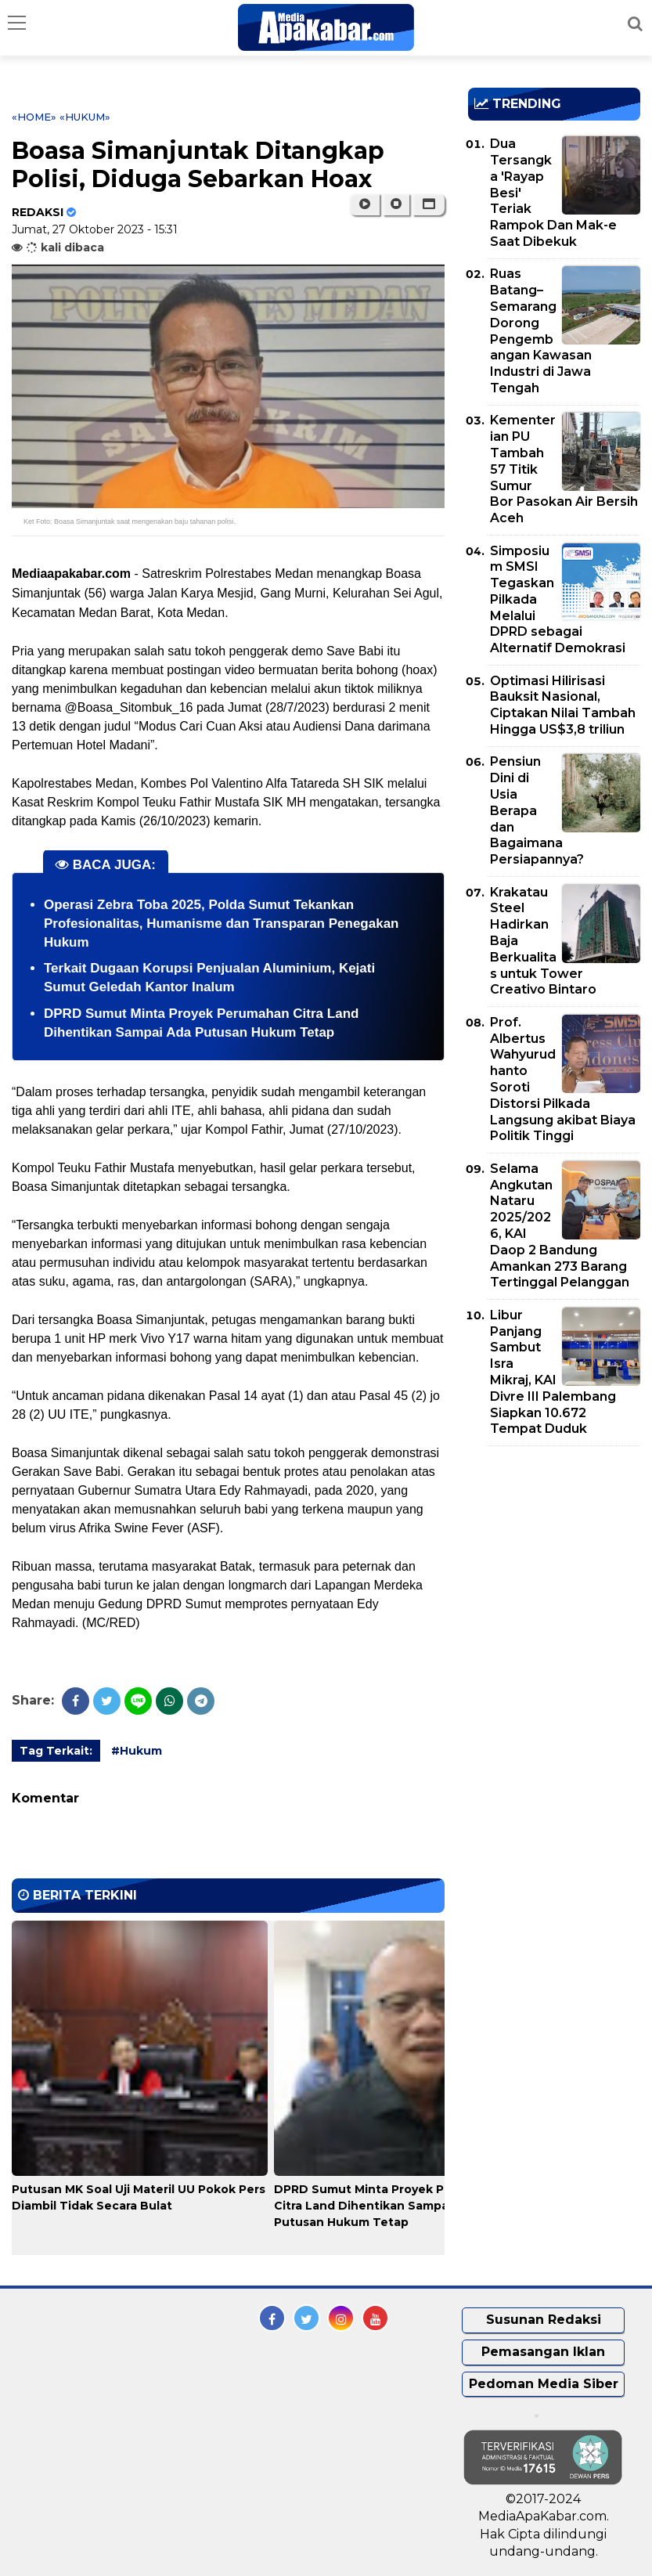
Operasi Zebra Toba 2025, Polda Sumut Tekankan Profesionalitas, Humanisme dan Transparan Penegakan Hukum (221, 923)
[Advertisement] (559, 1548)
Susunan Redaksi (543, 2319)
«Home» (34, 116)
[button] (428, 204)
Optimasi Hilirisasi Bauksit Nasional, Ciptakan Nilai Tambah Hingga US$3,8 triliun (563, 705)
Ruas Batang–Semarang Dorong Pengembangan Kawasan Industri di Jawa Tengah (541, 330)
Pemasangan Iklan (543, 2351)
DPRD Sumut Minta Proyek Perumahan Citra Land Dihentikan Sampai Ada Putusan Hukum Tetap (389, 2205)
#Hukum (136, 1751)
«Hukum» (84, 116)
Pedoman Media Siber (543, 2383)
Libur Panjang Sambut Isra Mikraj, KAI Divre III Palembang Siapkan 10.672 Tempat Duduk (553, 1372)
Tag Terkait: (56, 1751)
